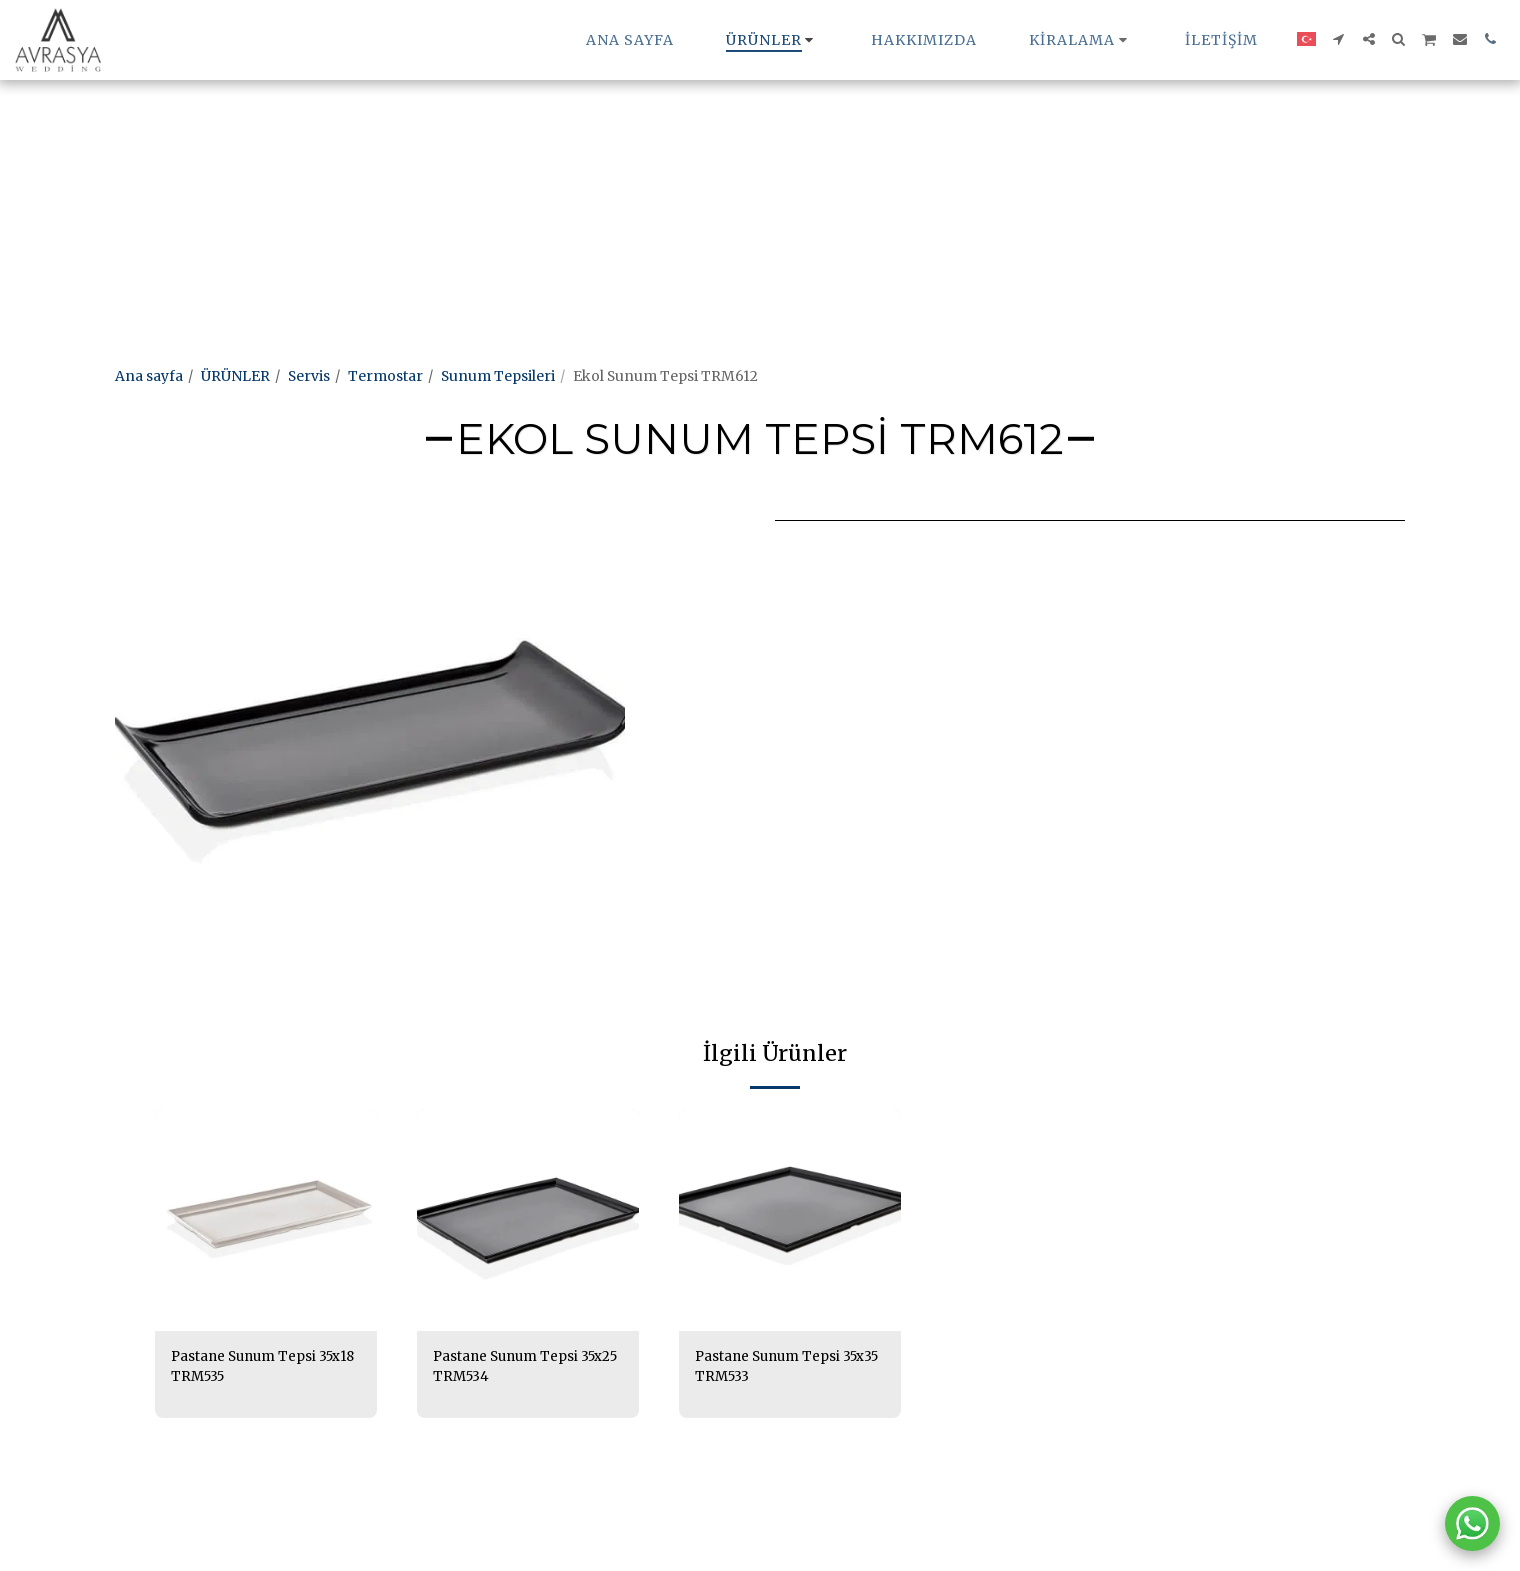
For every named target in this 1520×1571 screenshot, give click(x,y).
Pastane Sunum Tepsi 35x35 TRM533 (770, 1367)
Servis (309, 376)
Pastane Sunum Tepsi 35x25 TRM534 (508, 1367)
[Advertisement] (600, 140)
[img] (266, 1220)
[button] (1081, 40)
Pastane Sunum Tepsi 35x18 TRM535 (246, 1367)
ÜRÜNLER (235, 376)
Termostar (385, 376)
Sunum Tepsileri (498, 376)
